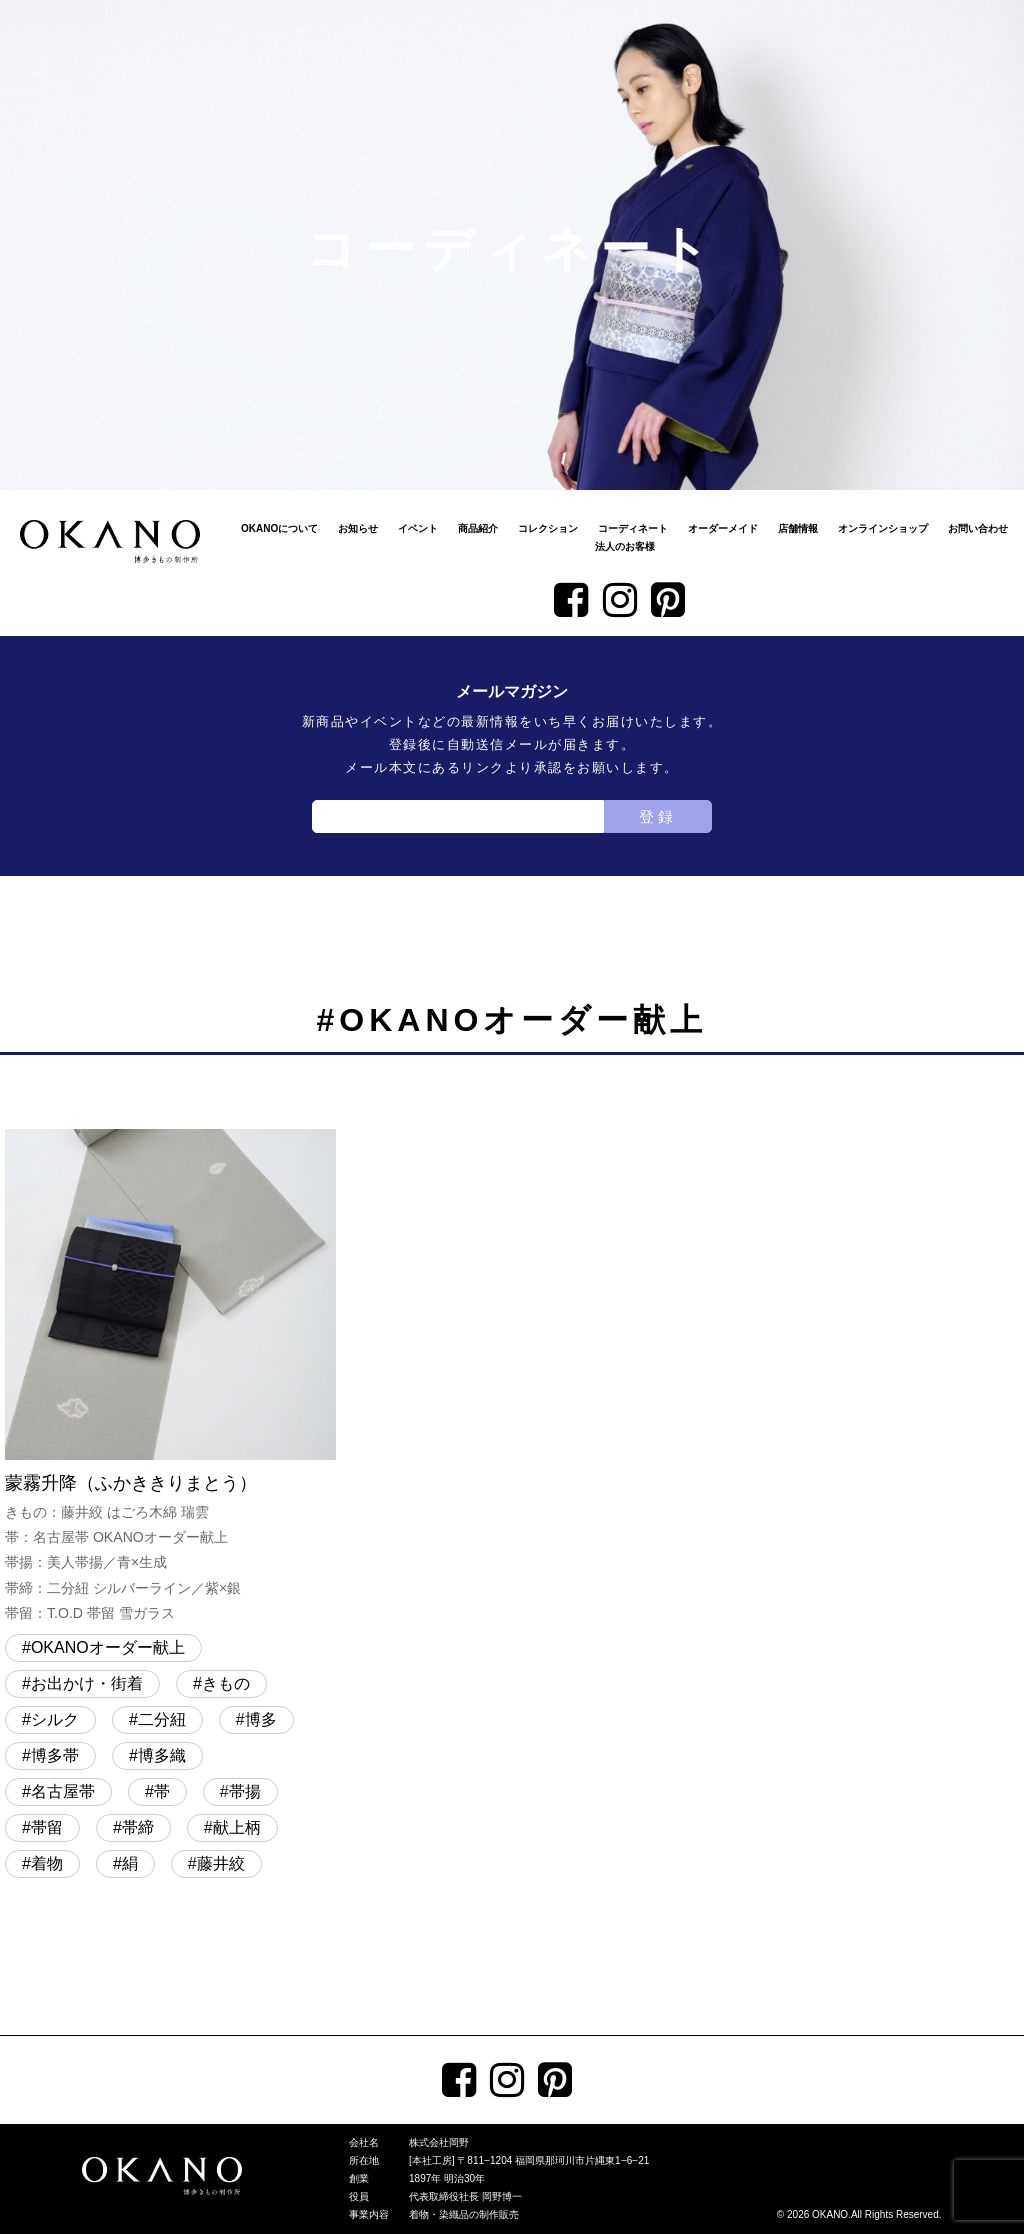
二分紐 (162, 1719)
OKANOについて (279, 528)
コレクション (548, 528)
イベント (418, 528)
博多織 (162, 1755)
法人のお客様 (625, 546)
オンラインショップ (883, 528)
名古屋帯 (63, 1791)
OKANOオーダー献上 (108, 1647)
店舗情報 (798, 528)
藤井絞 (221, 1863)
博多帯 (55, 1755)
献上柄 (237, 1827)
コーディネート (633, 528)
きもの (226, 1683)
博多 (261, 1719)
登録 (658, 816)
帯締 (138, 1827)
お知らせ (358, 528)
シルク (55, 1719)
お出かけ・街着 (87, 1683)
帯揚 (245, 1791)
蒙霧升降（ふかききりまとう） (170, 1377)
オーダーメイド (723, 528)
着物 (47, 1863)
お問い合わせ (978, 528)
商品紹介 (478, 528)
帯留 (47, 1827)
